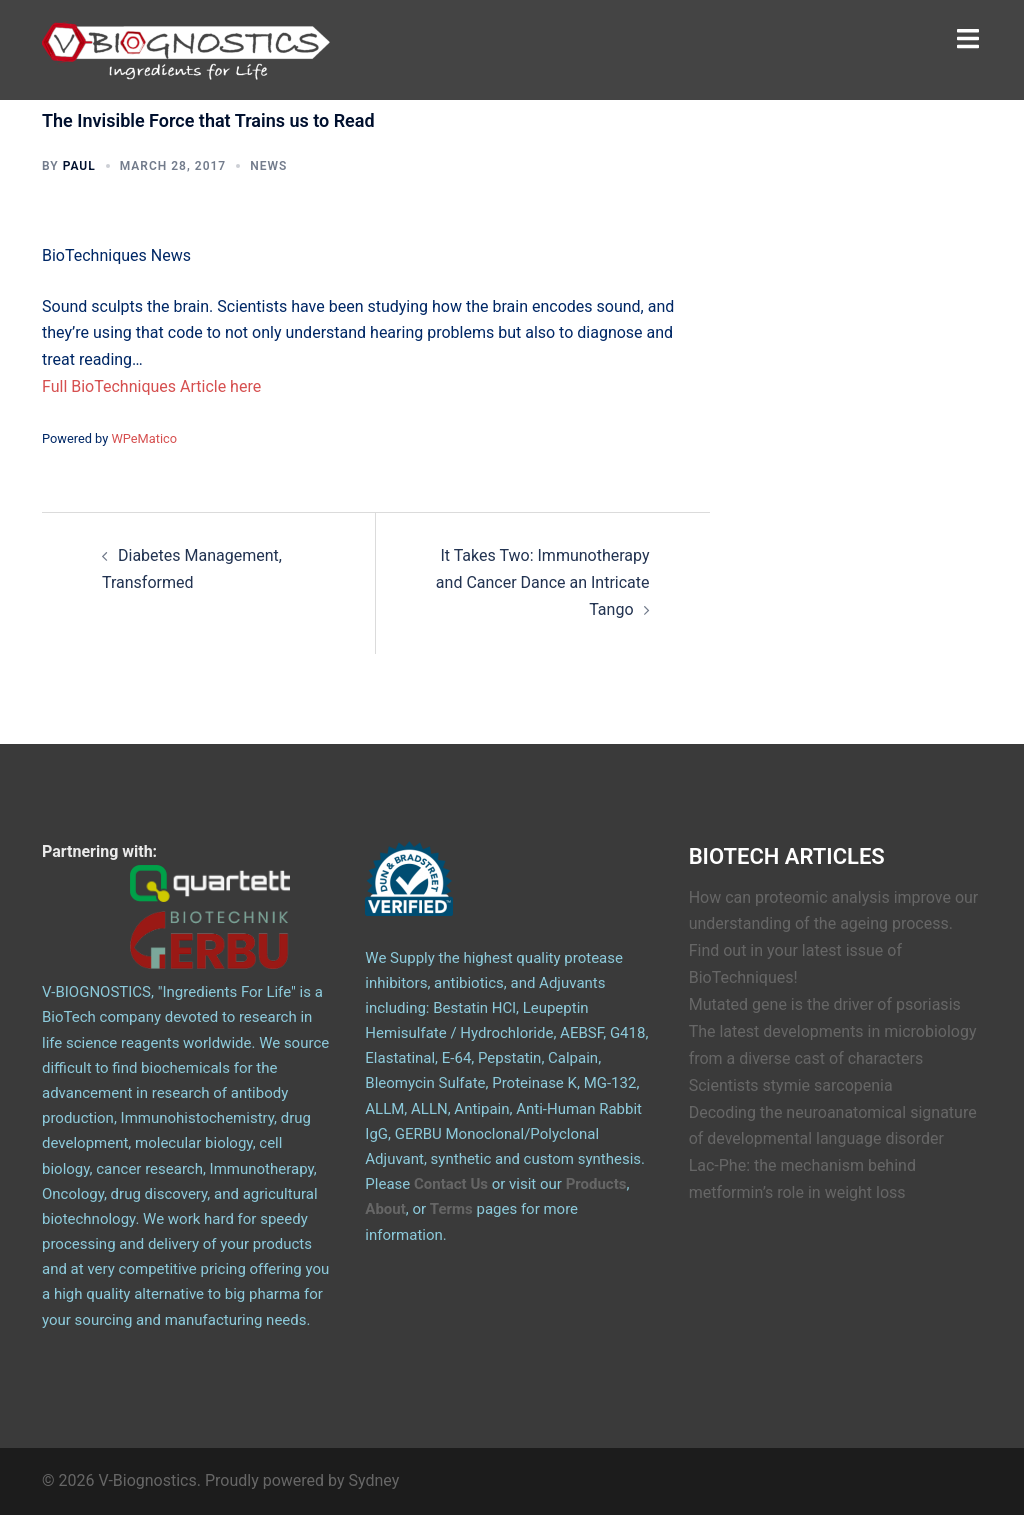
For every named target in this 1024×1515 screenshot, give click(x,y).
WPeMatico (144, 438)
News (268, 166)
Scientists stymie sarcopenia (791, 1085)
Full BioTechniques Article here (151, 386)
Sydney (374, 1480)
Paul (79, 166)
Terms (451, 1209)
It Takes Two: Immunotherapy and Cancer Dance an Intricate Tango (543, 582)
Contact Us (451, 1184)
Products (596, 1184)
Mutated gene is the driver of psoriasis (825, 1004)
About (385, 1209)
